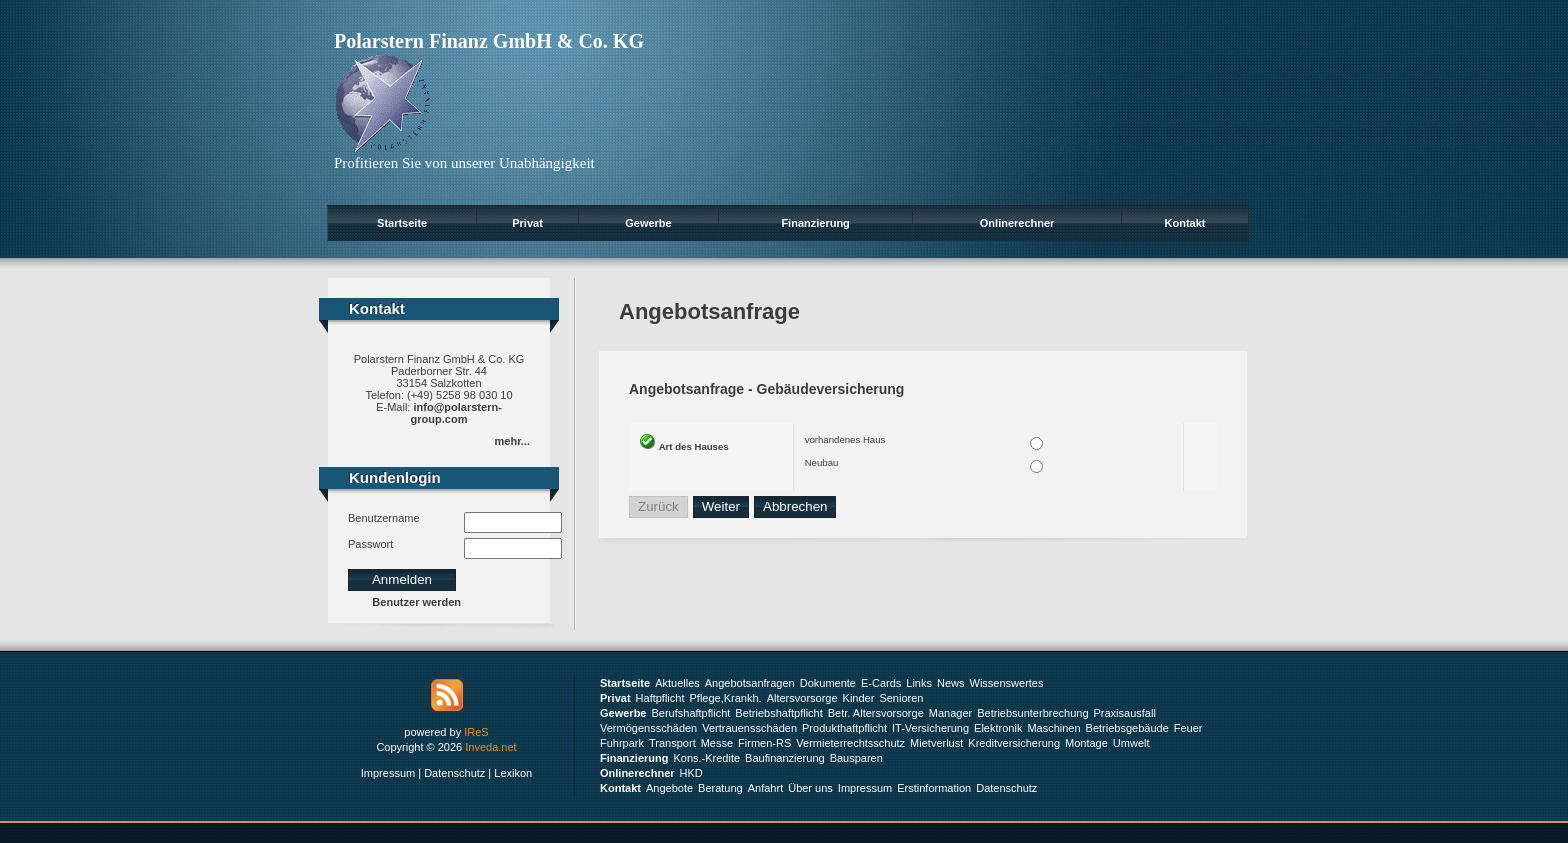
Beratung (720, 788)
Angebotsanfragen (750, 683)
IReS (476, 732)
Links (919, 683)
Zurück (658, 506)
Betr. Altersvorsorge (876, 713)
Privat (527, 223)
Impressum (388, 773)
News (951, 683)
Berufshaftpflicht (690, 713)
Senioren (901, 698)
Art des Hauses (694, 446)
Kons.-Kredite (706, 758)
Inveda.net (490, 747)
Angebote (669, 788)
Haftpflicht (660, 698)
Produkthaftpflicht (844, 728)
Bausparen (856, 758)
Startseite (402, 223)
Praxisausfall (1125, 713)
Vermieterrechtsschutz (850, 743)
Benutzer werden (416, 602)
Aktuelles (677, 683)
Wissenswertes (1007, 683)
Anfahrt (765, 788)
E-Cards (881, 683)
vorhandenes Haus (845, 439)
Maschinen (1053, 728)
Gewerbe (648, 223)
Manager (950, 713)
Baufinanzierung (785, 758)
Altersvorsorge (802, 698)
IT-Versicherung (930, 728)
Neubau (822, 462)
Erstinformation (934, 788)
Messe (717, 743)
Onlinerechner (1017, 223)
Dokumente (828, 683)
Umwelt (1131, 743)
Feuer (1188, 728)
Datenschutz (454, 773)
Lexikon (513, 773)
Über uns (810, 788)
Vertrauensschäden (749, 728)
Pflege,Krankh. (726, 698)
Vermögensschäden (648, 728)
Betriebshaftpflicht (778, 713)
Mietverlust (936, 743)
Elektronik (998, 728)
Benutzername (384, 518)
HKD (691, 773)
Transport (672, 743)
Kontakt (1185, 223)
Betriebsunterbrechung (1032, 713)
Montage (1086, 743)
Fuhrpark (622, 743)
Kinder (859, 698)
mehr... (512, 441)
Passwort (370, 544)
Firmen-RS (764, 743)
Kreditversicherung (1014, 743)
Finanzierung (815, 223)
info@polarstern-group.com (456, 413)
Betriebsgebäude (1127, 728)
